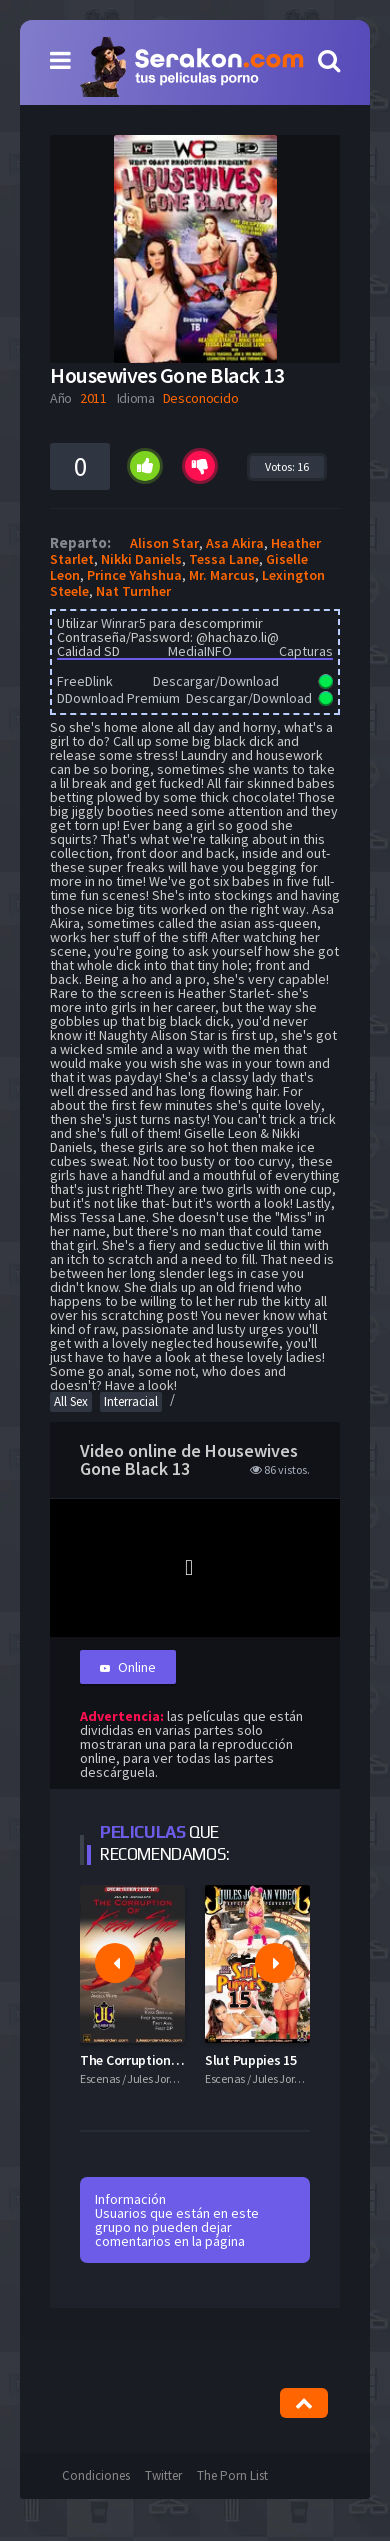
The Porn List (232, 2475)
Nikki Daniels (141, 559)
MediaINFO (200, 651)
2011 (93, 398)
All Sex (71, 1401)
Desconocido (201, 398)
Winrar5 (123, 623)
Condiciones (96, 2475)
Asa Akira (235, 543)
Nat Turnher (133, 591)
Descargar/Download (216, 681)
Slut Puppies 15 (251, 2060)
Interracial (131, 1401)
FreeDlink (85, 681)
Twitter (163, 2475)
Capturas (306, 651)
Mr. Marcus (222, 575)
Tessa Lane (224, 559)
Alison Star (164, 543)
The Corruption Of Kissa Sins (166, 2060)
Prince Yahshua (134, 575)
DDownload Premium (118, 698)
